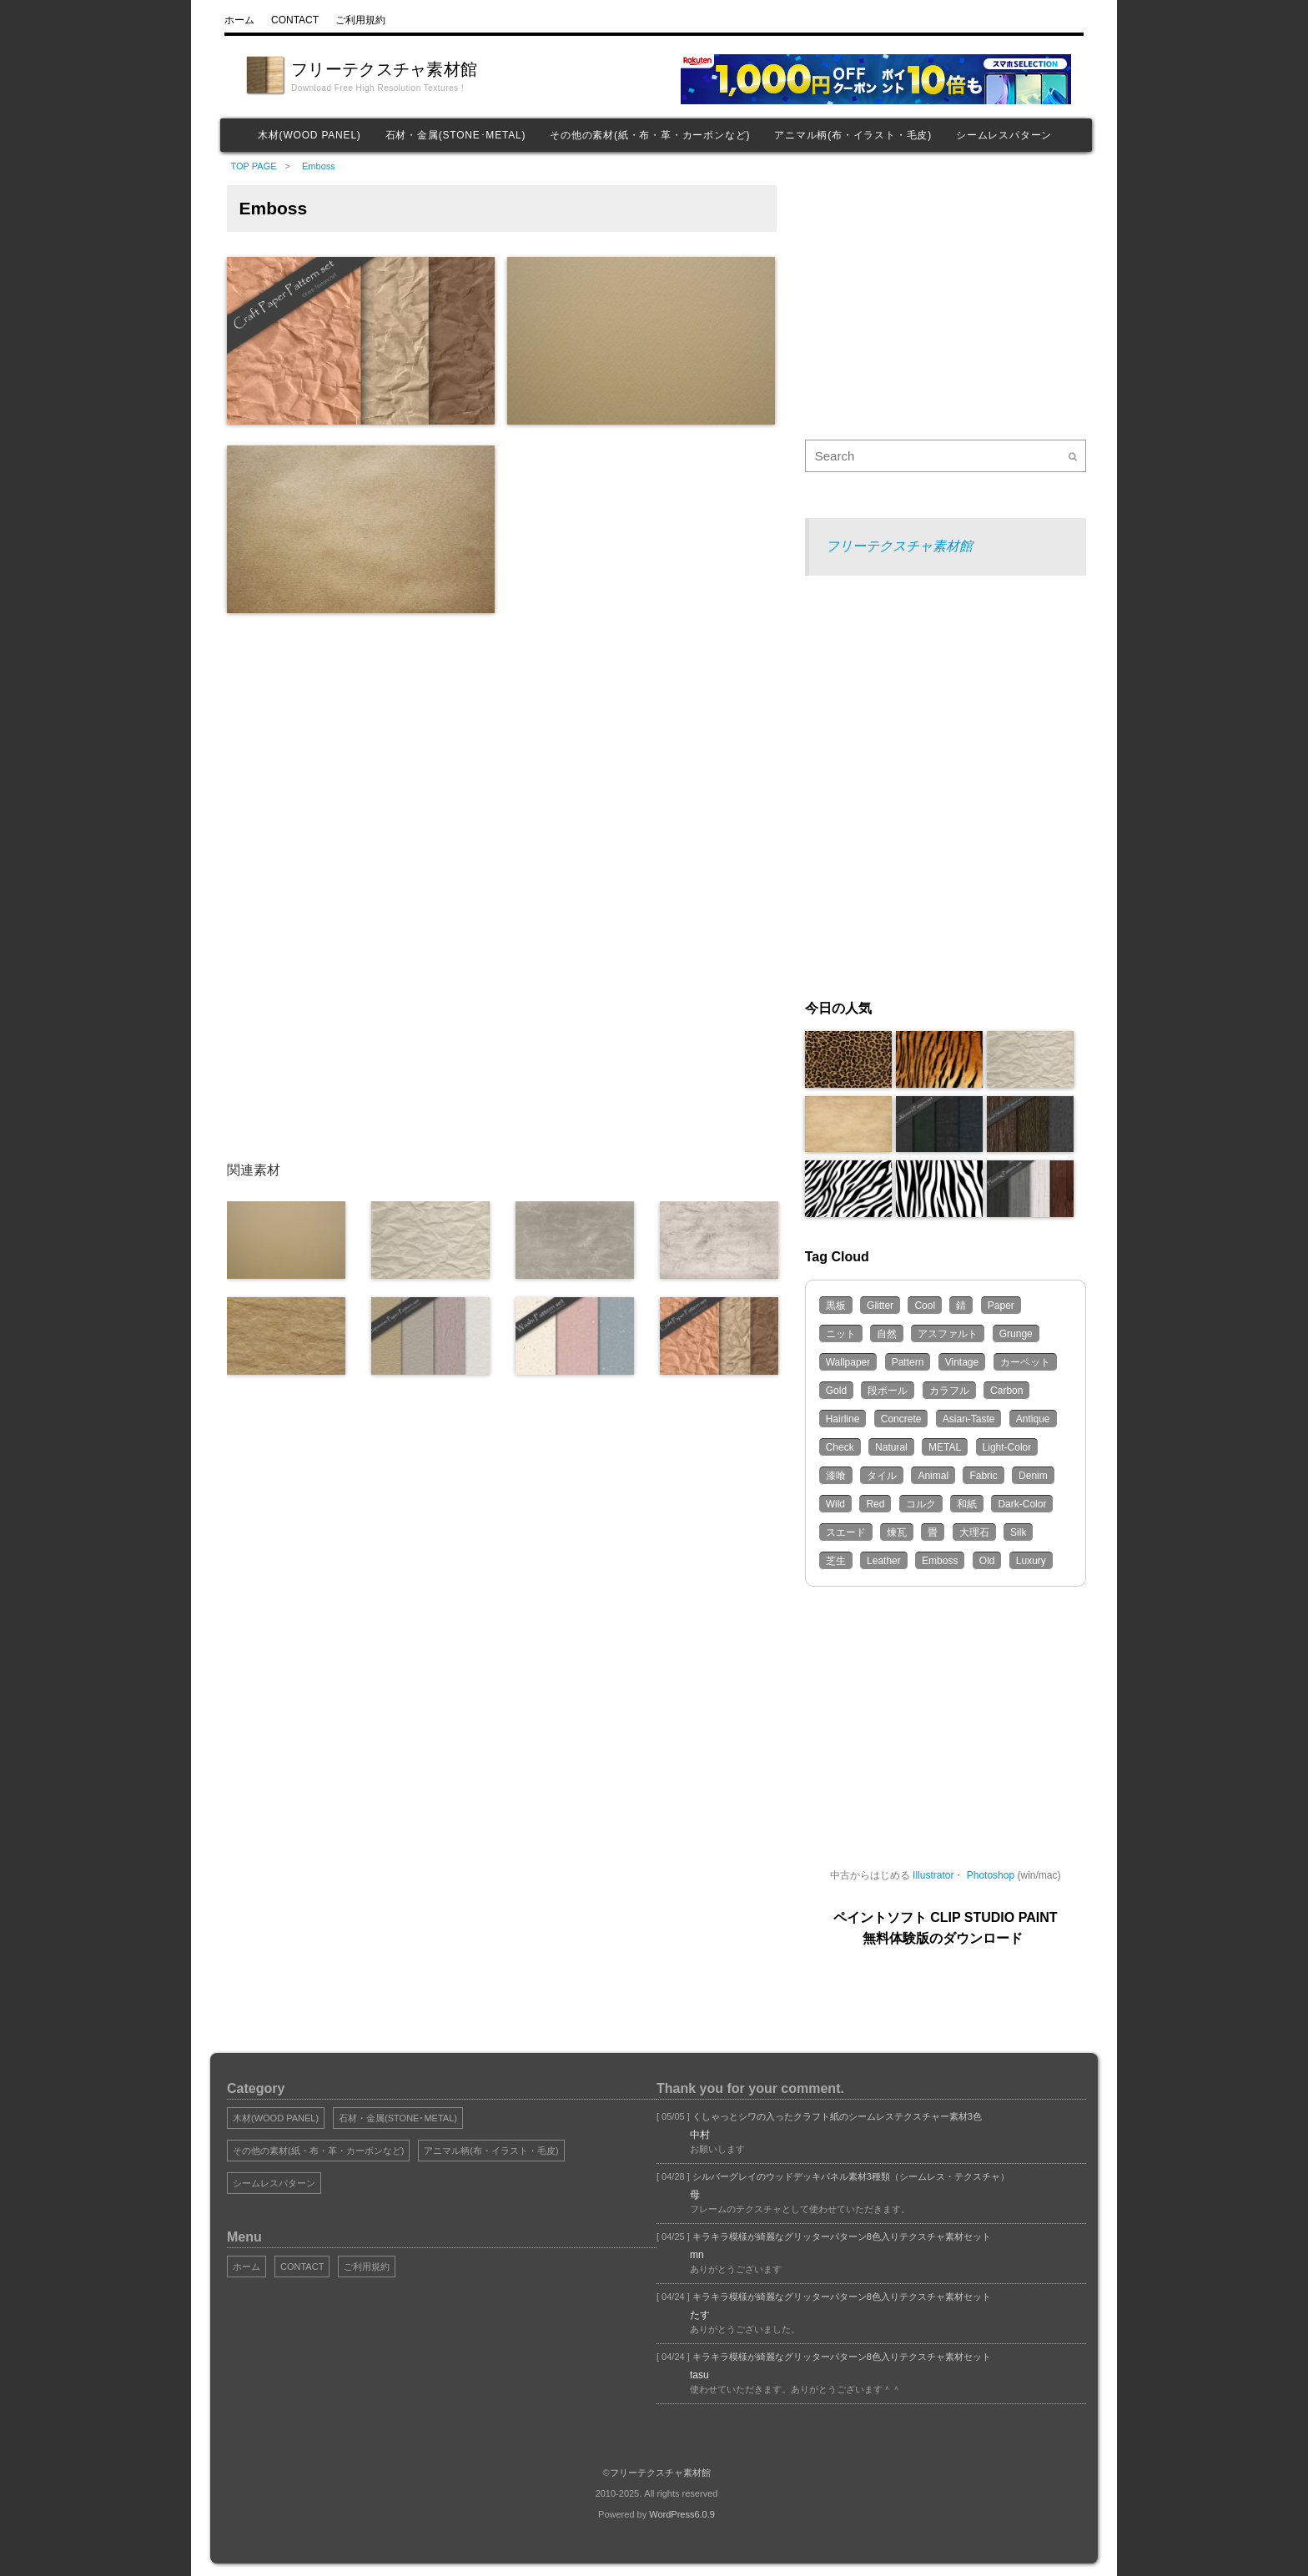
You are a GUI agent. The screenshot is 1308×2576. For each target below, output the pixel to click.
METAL (944, 1447)
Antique (1033, 1419)
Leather (884, 1561)
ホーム (246, 2267)
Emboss (317, 166)
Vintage (961, 1362)
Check (840, 1447)
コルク (921, 1504)
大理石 (974, 1532)
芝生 (836, 1561)
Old (987, 1561)
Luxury (1031, 1561)
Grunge (1016, 1334)
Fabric (983, 1476)
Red (875, 1504)
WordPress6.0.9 (682, 2514)
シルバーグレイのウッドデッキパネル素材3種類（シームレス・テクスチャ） (849, 2176)
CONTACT (302, 2267)
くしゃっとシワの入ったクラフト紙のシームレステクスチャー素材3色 (836, 2116)
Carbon (1006, 1390)
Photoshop (990, 1875)
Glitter (880, 1305)
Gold (836, 1390)
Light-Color (1007, 1447)
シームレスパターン (1004, 135)
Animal (933, 1476)
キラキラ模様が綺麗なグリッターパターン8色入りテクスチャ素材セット (840, 2236)
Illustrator (933, 1875)
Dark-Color (1022, 1504)
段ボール (888, 1390)
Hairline (843, 1419)
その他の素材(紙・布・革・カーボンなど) (650, 135)
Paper (1001, 1305)
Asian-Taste (969, 1419)
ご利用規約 (367, 2267)
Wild (835, 1504)
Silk (1018, 1532)
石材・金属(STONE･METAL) (455, 135)
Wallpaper (848, 1362)
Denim (1033, 1476)
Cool (924, 1305)
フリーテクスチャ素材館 (384, 69)
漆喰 (836, 1476)
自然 (887, 1334)
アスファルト (948, 1334)
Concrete (901, 1419)
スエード (846, 1532)
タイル (882, 1476)
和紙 (967, 1504)
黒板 (836, 1305)
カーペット (1025, 1362)
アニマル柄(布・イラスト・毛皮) (853, 135)
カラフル (949, 1390)
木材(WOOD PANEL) (309, 135)
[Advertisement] (479, 751)
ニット (841, 1334)
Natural (891, 1447)
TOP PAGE (254, 166)
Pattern (908, 1362)
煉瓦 (897, 1532)
